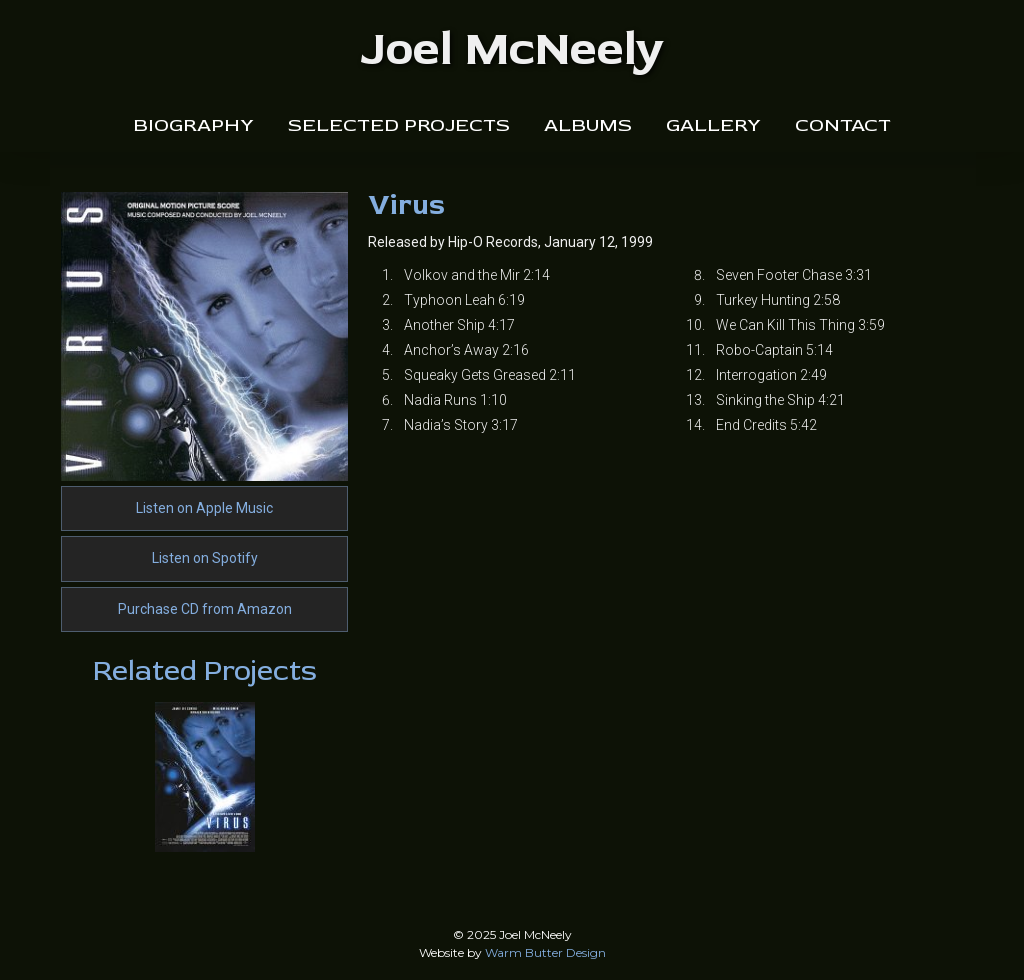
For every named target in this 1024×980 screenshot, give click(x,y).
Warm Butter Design (545, 952)
